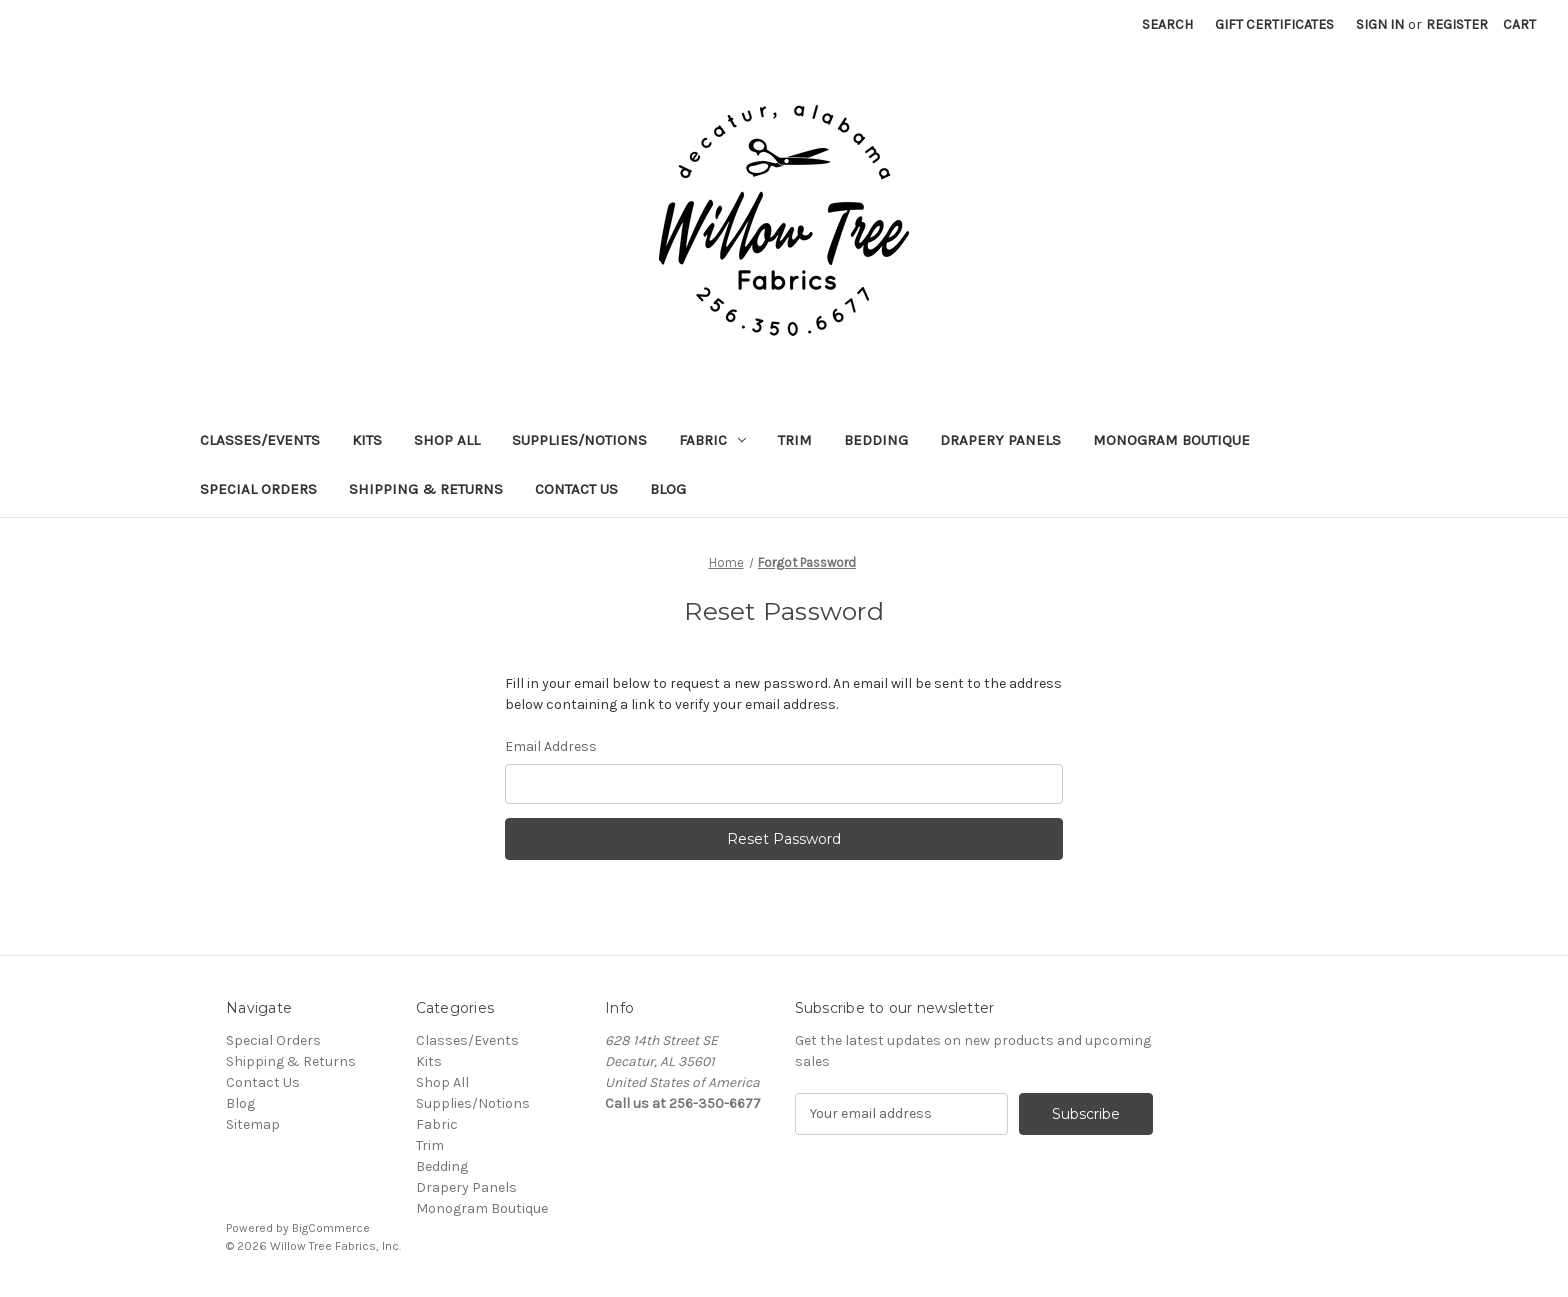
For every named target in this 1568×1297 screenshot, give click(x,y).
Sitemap (253, 1124)
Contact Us (576, 489)
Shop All (447, 440)
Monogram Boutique (1171, 440)
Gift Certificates (1274, 24)
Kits (367, 440)
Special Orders (258, 489)
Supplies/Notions (579, 440)
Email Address (551, 746)
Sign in (1380, 24)
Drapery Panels (1000, 440)
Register (1457, 24)
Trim (795, 440)
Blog (668, 489)
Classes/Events (260, 440)
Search (1167, 24)
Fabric (712, 440)
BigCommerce (331, 1228)
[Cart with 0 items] (1519, 24)
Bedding (876, 440)
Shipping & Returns (426, 489)
